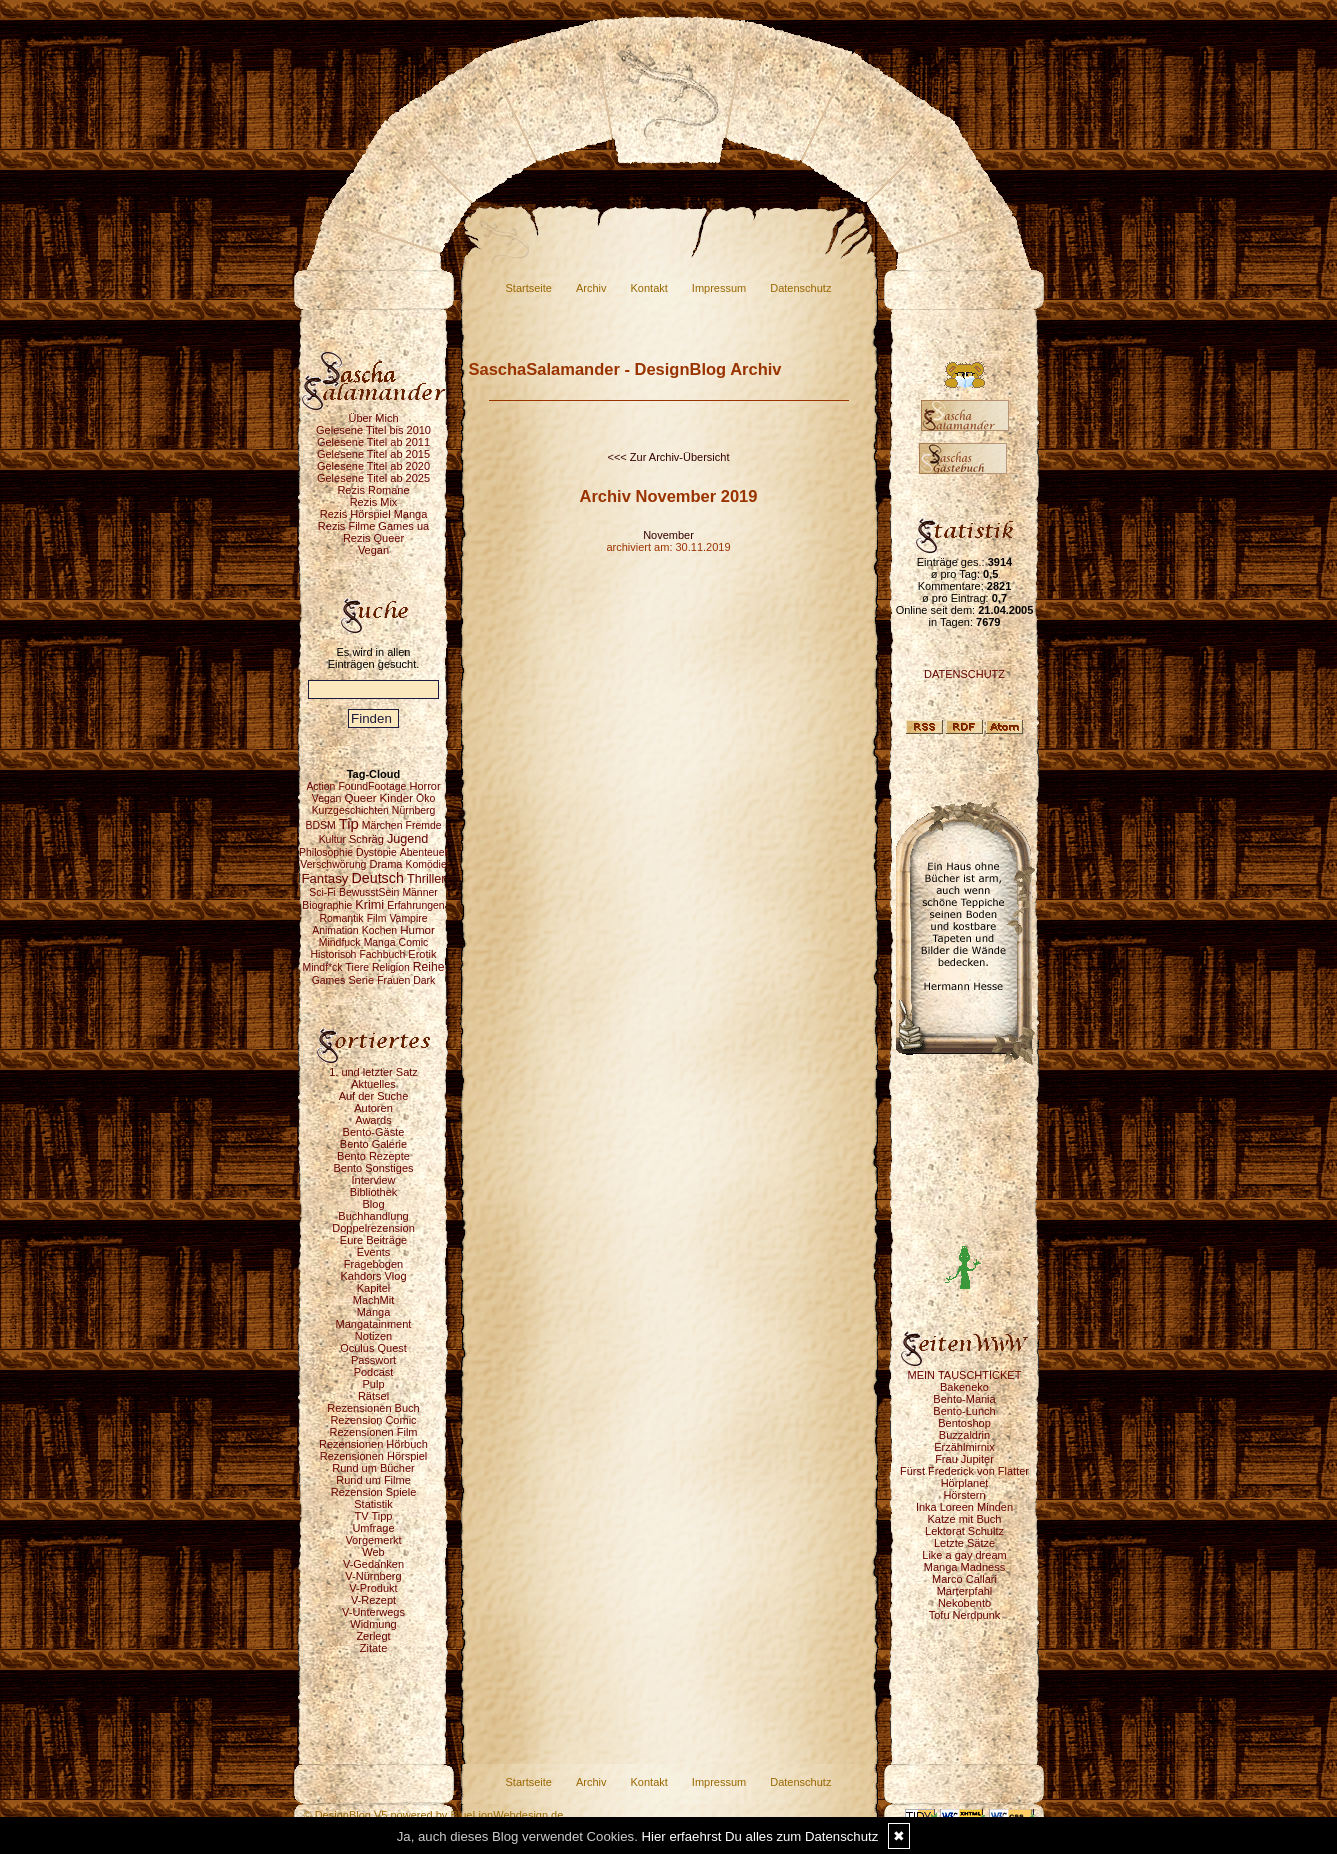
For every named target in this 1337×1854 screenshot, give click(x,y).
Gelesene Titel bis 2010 (373, 430)
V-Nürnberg (373, 1576)
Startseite (529, 288)
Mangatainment (374, 1324)
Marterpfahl (965, 1591)
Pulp (373, 1384)
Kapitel (374, 1288)
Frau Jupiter (964, 1459)
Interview (373, 1180)
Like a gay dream (964, 1555)
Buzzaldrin (964, 1435)
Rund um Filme (373, 1480)
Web (373, 1552)
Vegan (373, 550)
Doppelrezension (373, 1228)
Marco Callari (964, 1579)
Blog (373, 1204)
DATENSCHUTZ (964, 674)
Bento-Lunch (964, 1411)
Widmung (373, 1624)
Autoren (373, 1108)
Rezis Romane (373, 490)
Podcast (374, 1372)
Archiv (591, 288)
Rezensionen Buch (373, 1408)
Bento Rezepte (373, 1156)
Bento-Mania (964, 1399)
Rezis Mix (374, 502)
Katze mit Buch (965, 1519)
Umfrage (373, 1528)
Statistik (373, 1504)
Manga (374, 1312)
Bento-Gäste (374, 1132)
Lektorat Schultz (964, 1531)
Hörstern (964, 1495)
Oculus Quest (373, 1348)
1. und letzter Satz (373, 1072)
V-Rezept (373, 1600)
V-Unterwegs (373, 1612)
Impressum (719, 288)
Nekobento (964, 1603)
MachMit (374, 1300)
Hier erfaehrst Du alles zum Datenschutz (760, 1836)
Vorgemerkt (373, 1540)
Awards (373, 1120)
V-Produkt (373, 1588)
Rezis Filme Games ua (373, 526)
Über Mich (373, 418)
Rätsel (373, 1396)
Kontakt (649, 288)
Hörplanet (965, 1483)
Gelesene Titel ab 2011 (373, 442)
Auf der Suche (374, 1096)
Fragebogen (373, 1264)
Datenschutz (800, 288)
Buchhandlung (373, 1216)
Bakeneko (964, 1387)
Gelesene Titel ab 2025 (373, 478)
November (668, 535)
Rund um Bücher (373, 1468)
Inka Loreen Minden (964, 1507)
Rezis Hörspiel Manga (374, 514)
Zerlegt (373, 1636)
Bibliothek (374, 1192)
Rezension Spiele (374, 1492)
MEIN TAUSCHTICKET (965, 1375)
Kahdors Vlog (373, 1276)
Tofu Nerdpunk (965, 1615)
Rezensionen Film (373, 1432)
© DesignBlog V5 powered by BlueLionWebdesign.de (434, 1815)
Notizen (373, 1336)
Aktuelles (373, 1084)
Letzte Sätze (964, 1543)
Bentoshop (964, 1423)
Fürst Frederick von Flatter (964, 1471)
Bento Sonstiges (373, 1168)
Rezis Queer (373, 538)
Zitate (374, 1648)
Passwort (373, 1360)
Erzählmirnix (964, 1447)
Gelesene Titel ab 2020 (373, 466)
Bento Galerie (373, 1144)
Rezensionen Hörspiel (374, 1456)
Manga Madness (964, 1567)
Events (374, 1252)
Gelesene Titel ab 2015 (373, 454)
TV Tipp (374, 1516)
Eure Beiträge (373, 1240)
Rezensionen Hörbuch (373, 1444)
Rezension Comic (373, 1420)
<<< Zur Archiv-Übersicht (669, 457)
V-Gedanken (373, 1564)
